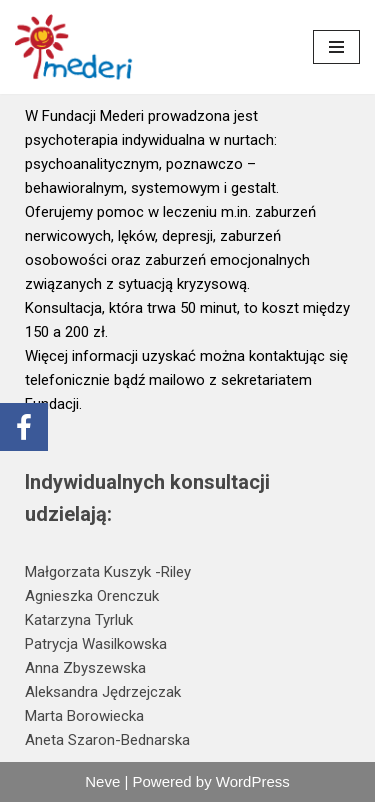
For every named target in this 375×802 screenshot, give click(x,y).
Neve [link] (102, 781)
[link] (75, 47)
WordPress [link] (253, 781)
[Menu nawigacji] (336, 47)
